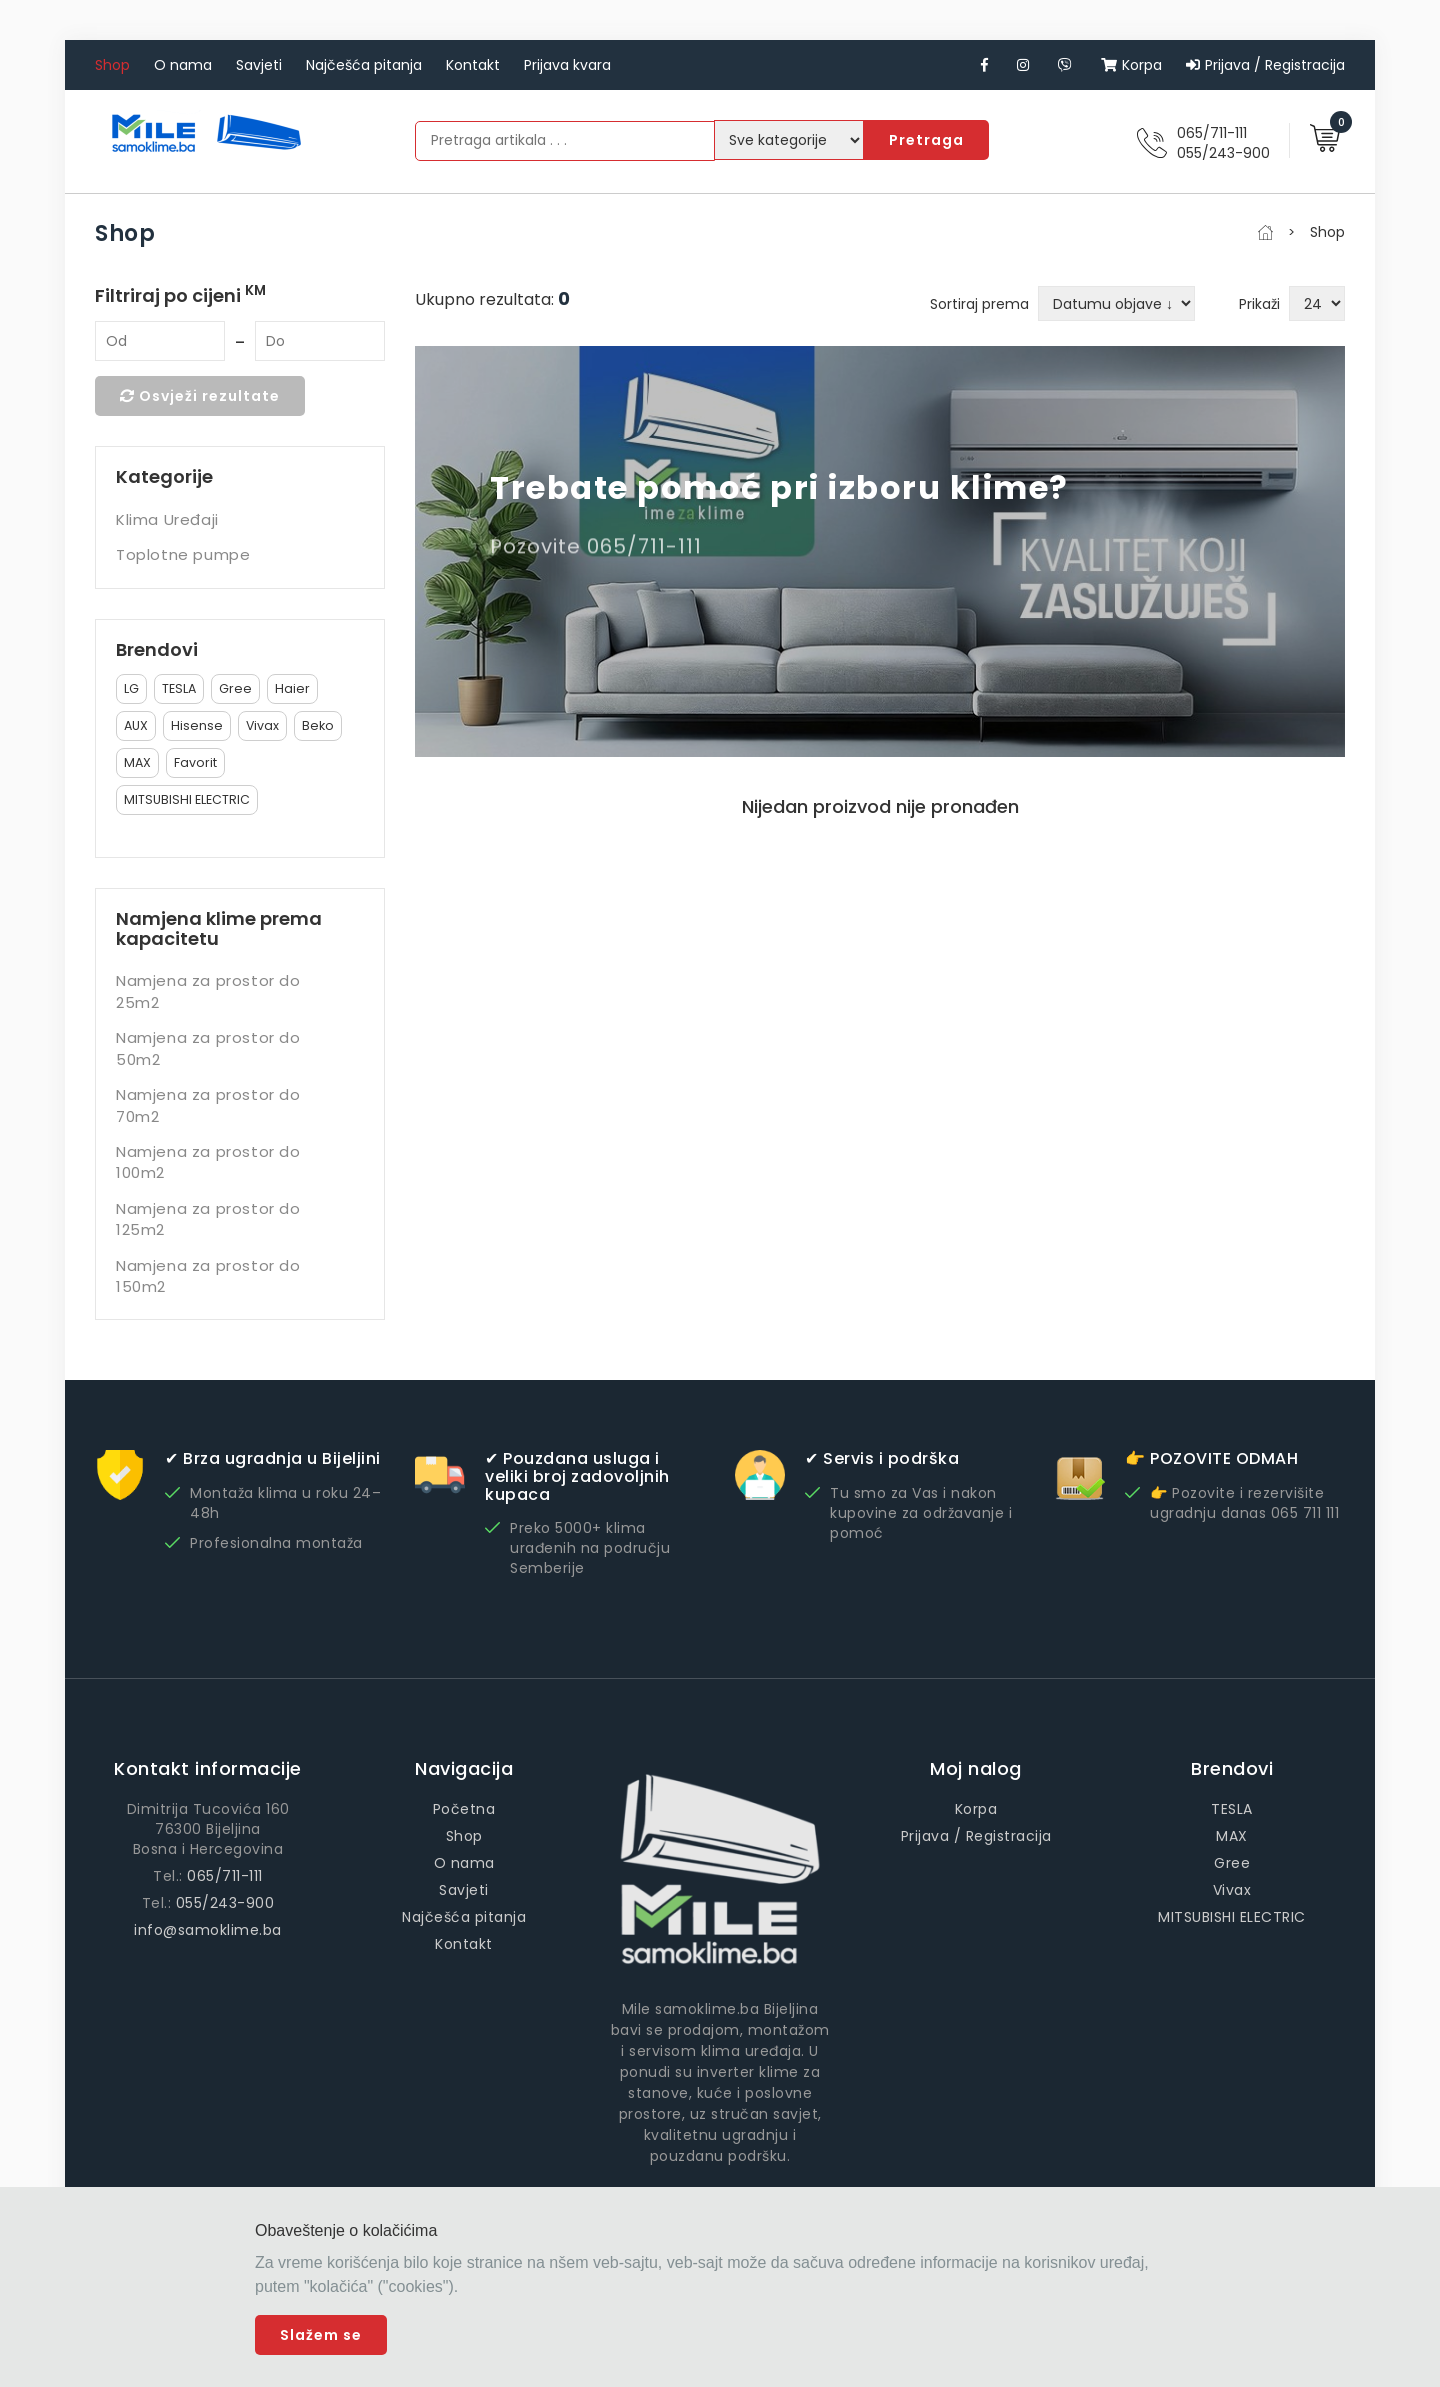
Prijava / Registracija (1265, 65)
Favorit (195, 762)
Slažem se (321, 2335)
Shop (112, 65)
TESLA (179, 688)
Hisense (197, 725)
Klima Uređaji (167, 519)
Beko (318, 725)
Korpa (1131, 65)
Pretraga (926, 140)
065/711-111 (1212, 133)
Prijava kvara (567, 65)
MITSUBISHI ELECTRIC (187, 799)
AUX (136, 725)
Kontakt (473, 65)
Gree (235, 688)
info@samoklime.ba (208, 1930)
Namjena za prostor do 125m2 (208, 1219)
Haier (292, 688)
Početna (464, 1809)
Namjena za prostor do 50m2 (208, 1048)
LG (131, 688)
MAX (137, 762)
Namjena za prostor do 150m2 (208, 1276)
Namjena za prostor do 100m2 (208, 1162)
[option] (880, 551)
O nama (183, 65)
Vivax (262, 725)
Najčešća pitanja (364, 65)
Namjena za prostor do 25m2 (208, 991)
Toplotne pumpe (183, 554)
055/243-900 (1223, 153)
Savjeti (259, 65)
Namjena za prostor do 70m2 (208, 1105)
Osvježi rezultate (200, 396)
